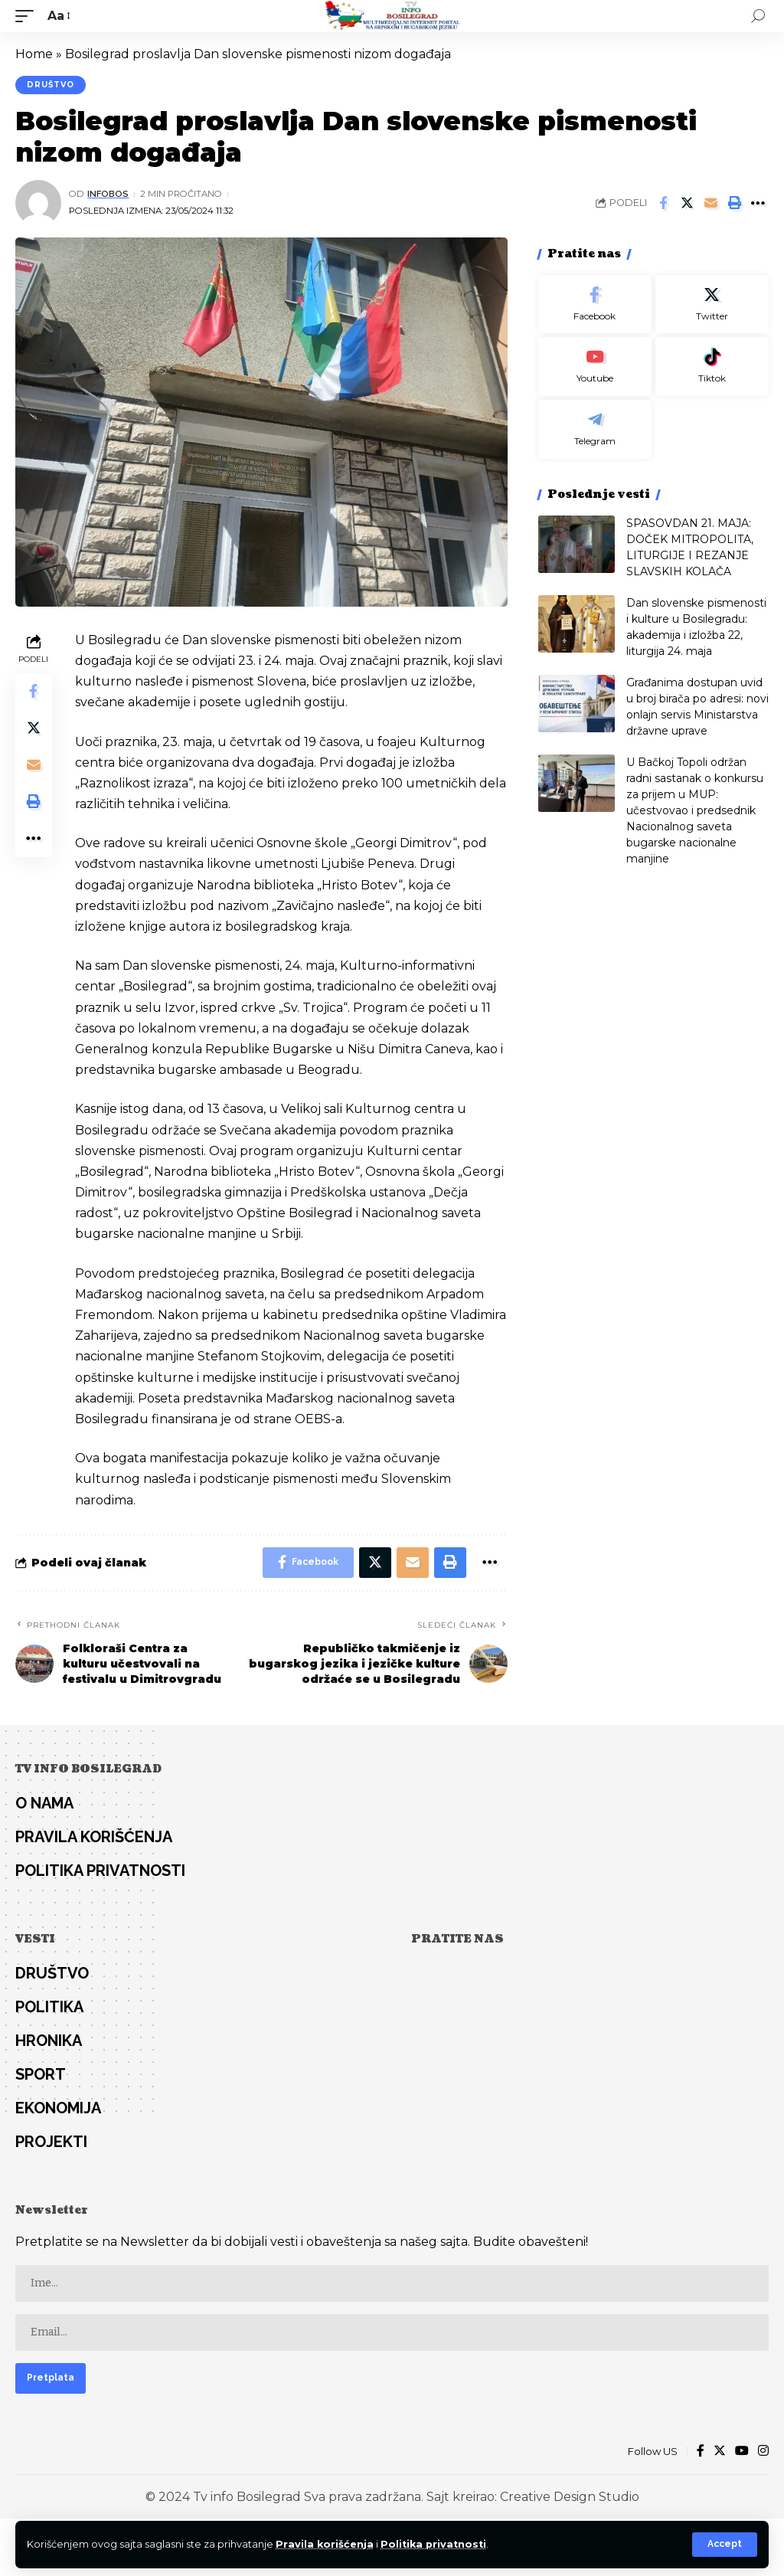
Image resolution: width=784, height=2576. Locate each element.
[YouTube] (742, 2451)
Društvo (50, 85)
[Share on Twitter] (686, 203)
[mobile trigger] (28, 15)
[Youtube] (595, 366)
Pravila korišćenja (325, 2544)
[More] (758, 203)
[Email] (710, 203)
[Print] (734, 203)
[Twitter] (712, 304)
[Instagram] (763, 2451)
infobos (108, 193)
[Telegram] (595, 429)
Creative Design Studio (569, 2496)
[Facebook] (595, 304)
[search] (758, 16)
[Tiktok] (712, 366)
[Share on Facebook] (663, 203)
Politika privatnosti (433, 2544)
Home (34, 54)
